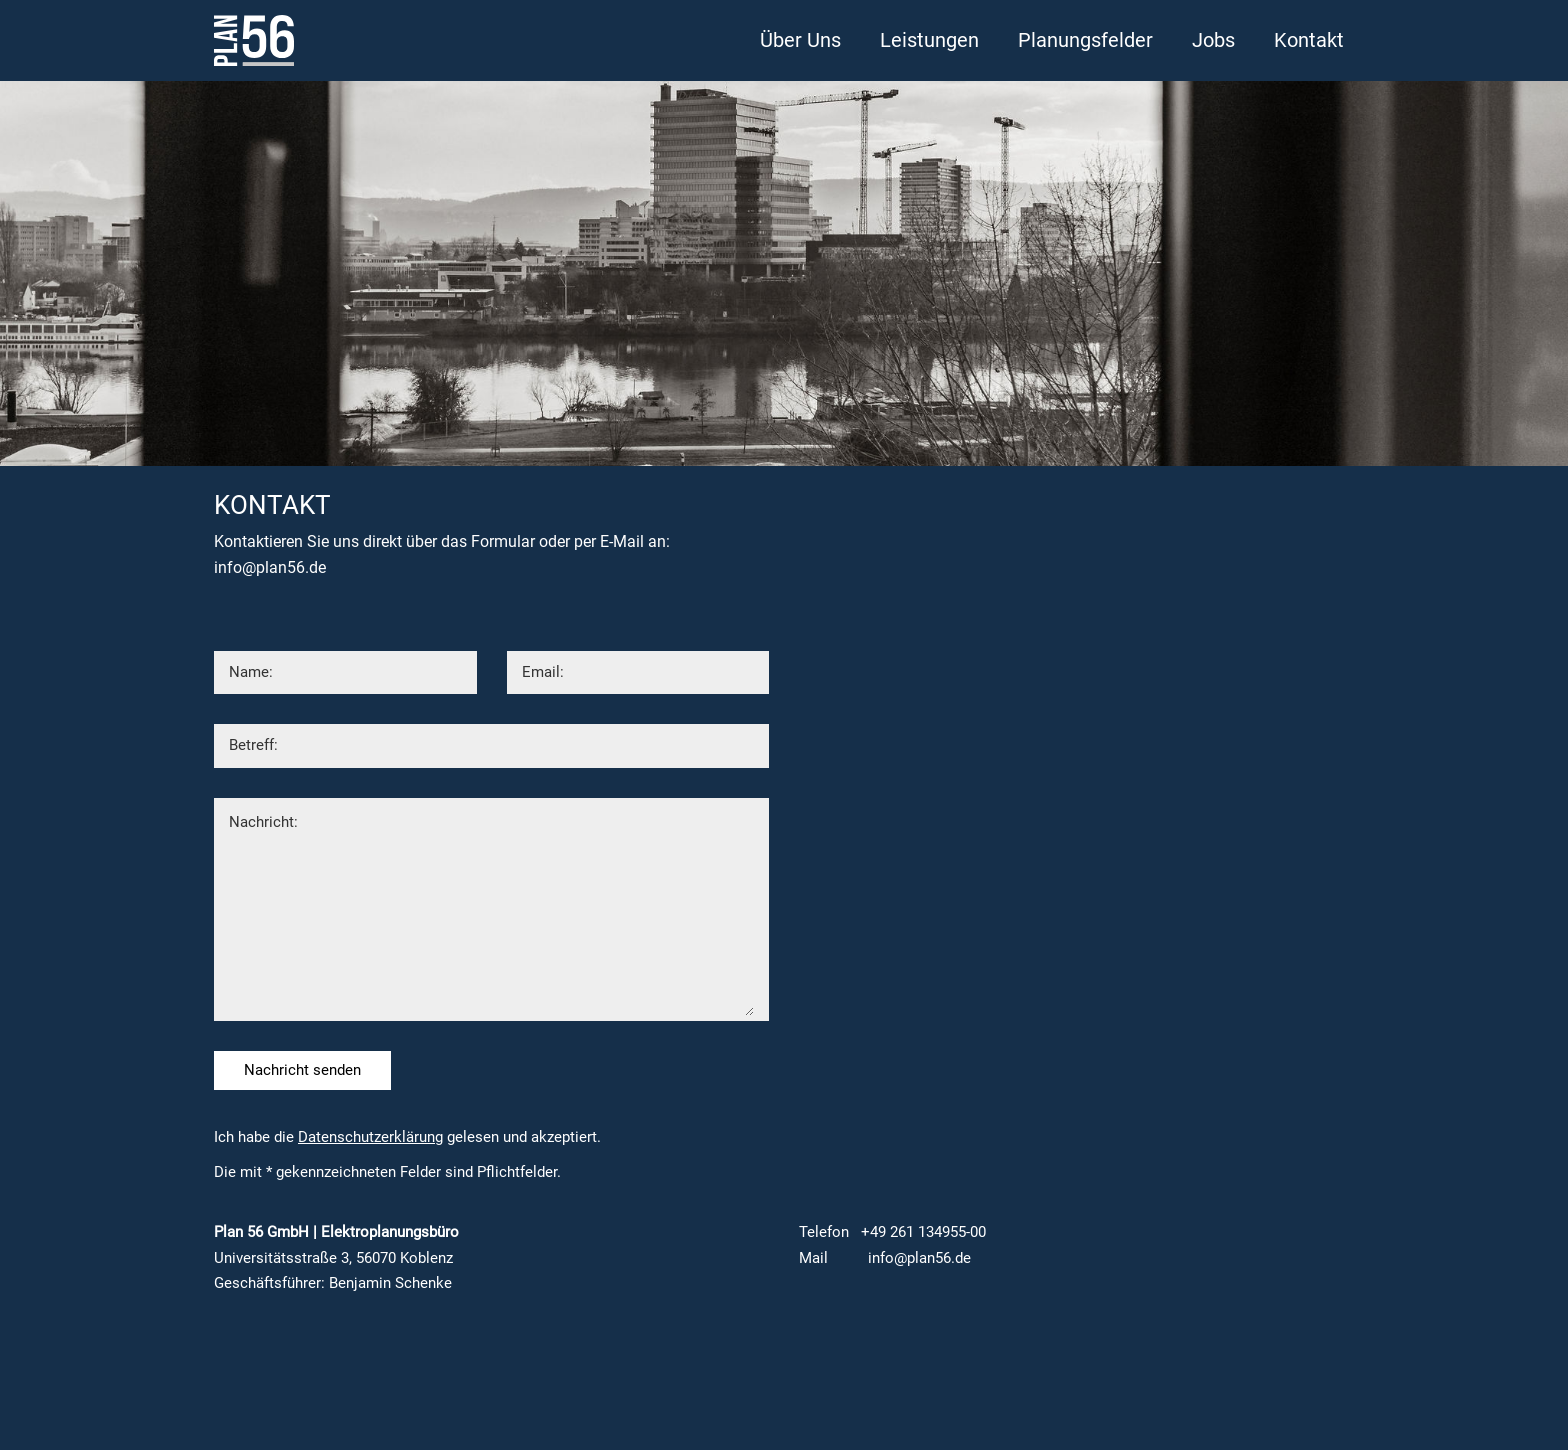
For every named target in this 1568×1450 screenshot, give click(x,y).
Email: (543, 672)
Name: (251, 672)
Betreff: (253, 745)
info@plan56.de (270, 567)
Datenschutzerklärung (370, 1137)
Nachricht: (263, 822)
